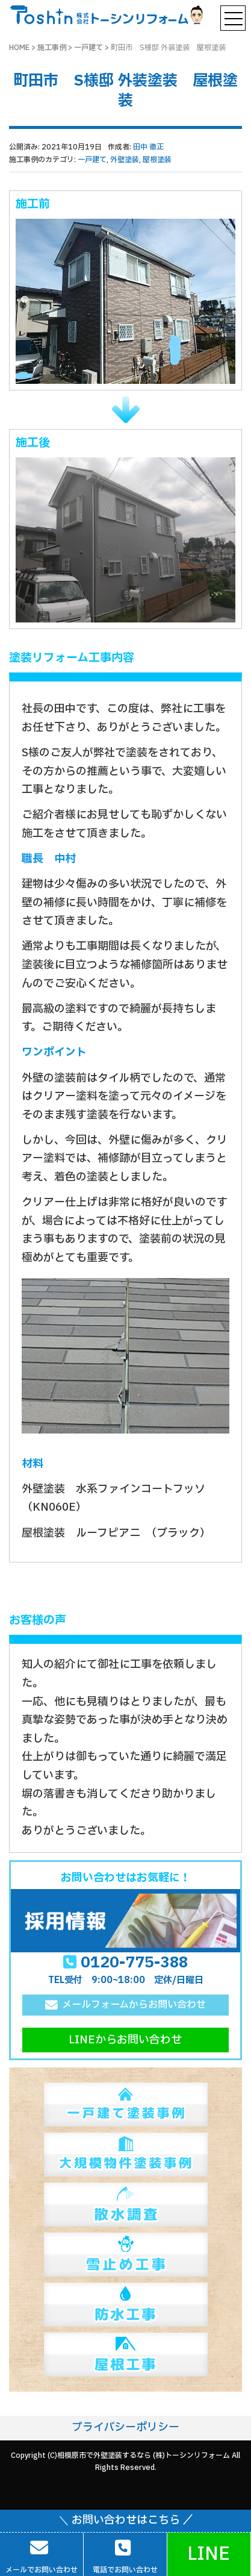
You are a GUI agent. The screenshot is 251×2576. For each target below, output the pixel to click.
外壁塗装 (124, 159)
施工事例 (51, 47)
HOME (19, 47)
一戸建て (88, 47)
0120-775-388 (134, 1962)
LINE (208, 2554)
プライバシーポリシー (125, 2427)
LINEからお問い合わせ (125, 2040)
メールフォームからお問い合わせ (134, 2005)
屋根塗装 (157, 159)
